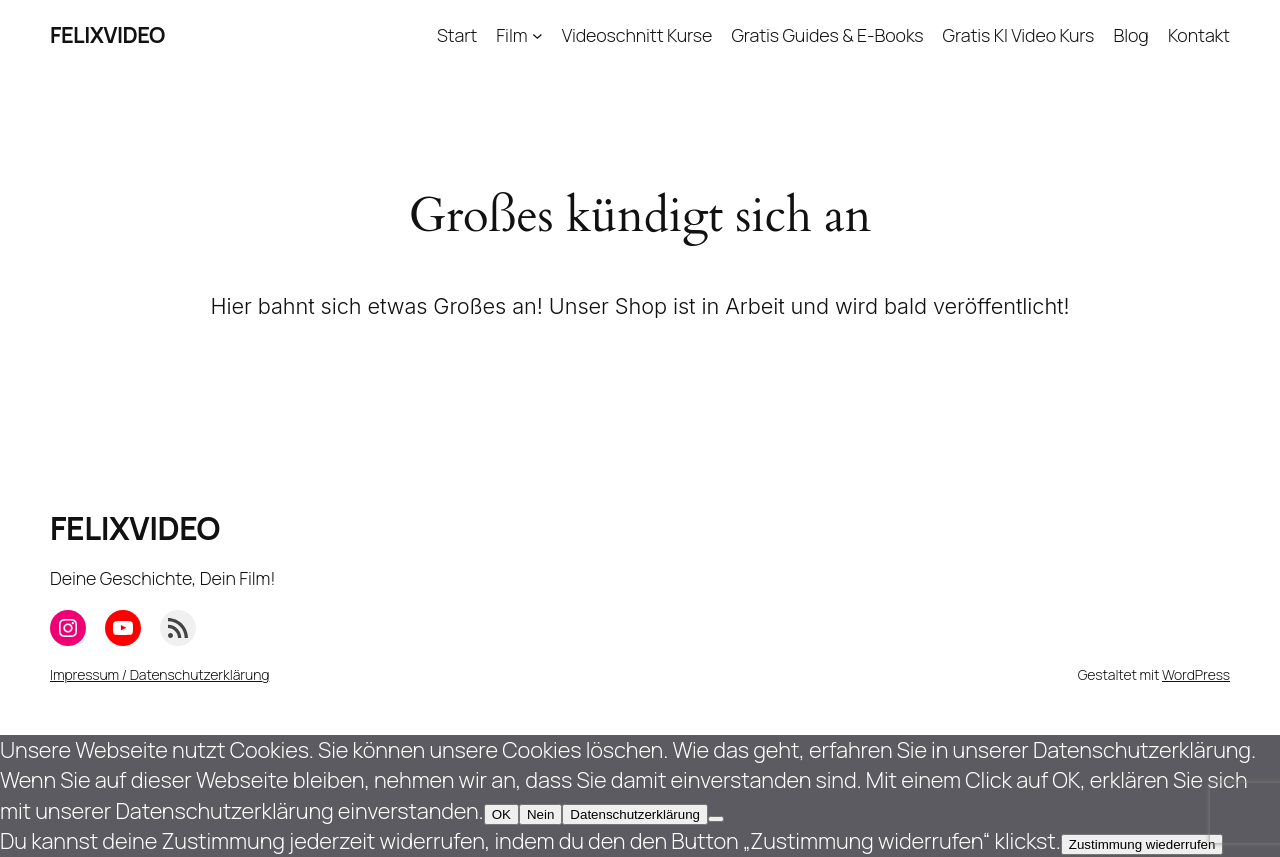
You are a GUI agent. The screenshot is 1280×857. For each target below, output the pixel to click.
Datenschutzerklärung (635, 814)
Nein (540, 814)
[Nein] (716, 819)
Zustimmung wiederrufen (1142, 844)
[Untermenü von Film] (537, 35)
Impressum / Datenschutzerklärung (159, 674)
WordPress (1196, 674)
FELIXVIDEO (107, 35)
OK (501, 814)
